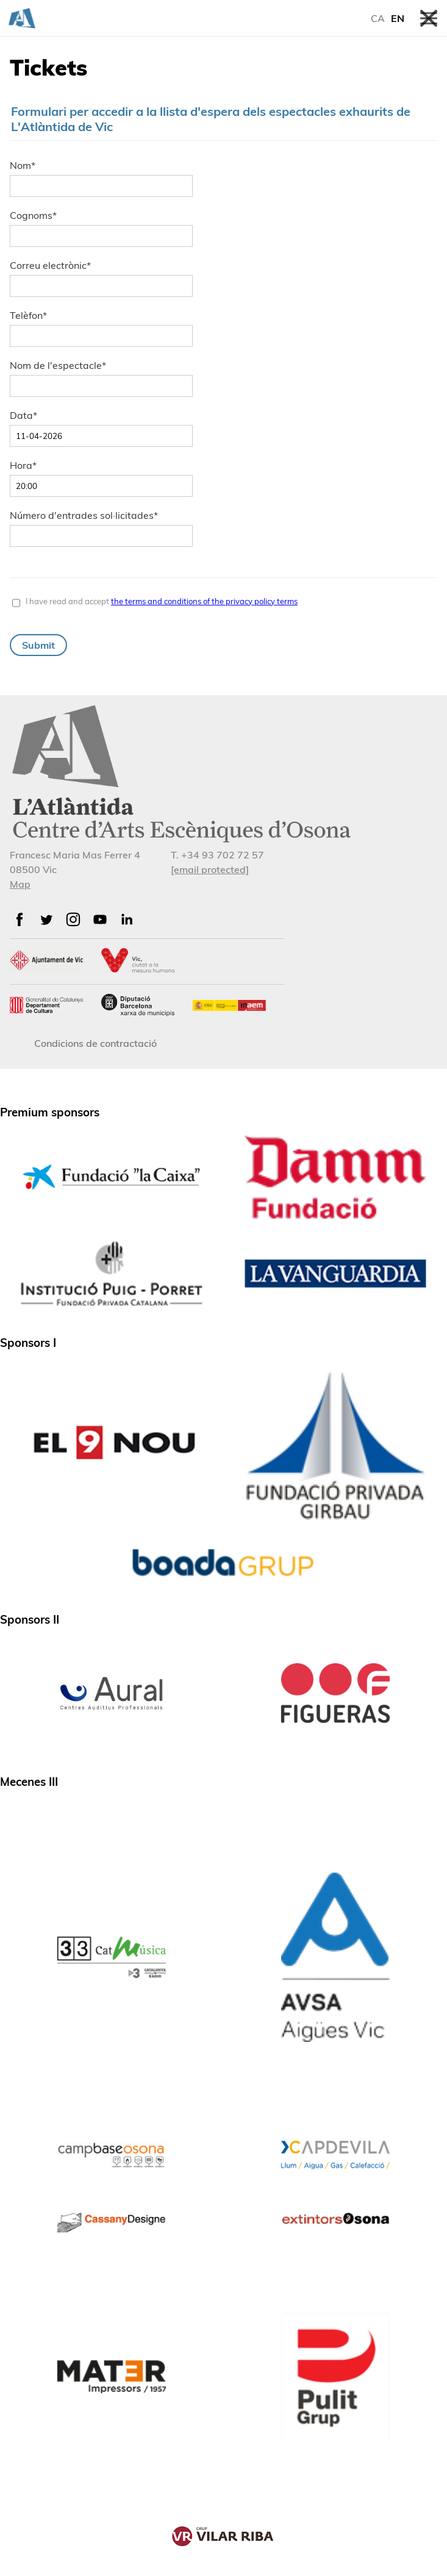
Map (20, 884)
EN (397, 18)
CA (378, 18)
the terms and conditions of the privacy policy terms (204, 601)
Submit (38, 645)
